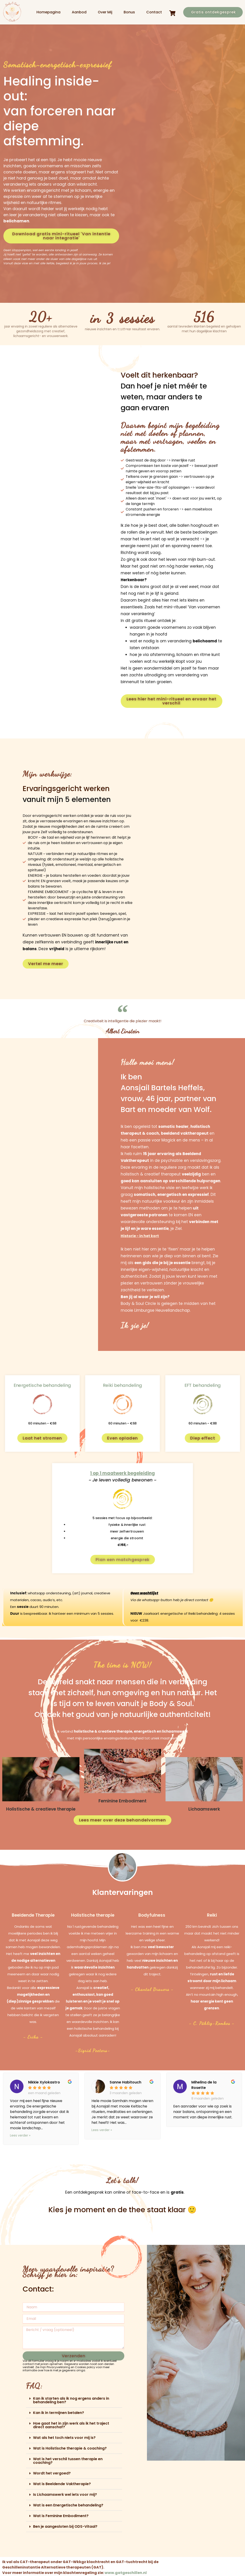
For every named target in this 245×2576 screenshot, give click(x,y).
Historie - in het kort (140, 1235)
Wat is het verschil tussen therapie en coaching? (68, 2460)
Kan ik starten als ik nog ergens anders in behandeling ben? (71, 2400)
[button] (169, 1236)
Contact (154, 12)
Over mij (105, 12)
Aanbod (79, 12)
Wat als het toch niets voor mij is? (64, 2437)
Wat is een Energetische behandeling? (68, 2505)
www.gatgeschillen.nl (126, 2572)
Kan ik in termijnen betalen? (58, 2412)
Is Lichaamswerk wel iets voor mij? (65, 2494)
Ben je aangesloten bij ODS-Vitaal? (65, 2526)
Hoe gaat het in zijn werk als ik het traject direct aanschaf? (71, 2425)
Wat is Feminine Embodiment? (61, 2515)
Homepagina (48, 12)
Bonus (129, 12)
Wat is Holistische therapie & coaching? (70, 2448)
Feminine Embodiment (122, 1745)
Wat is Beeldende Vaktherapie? (62, 2483)
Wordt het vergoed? (52, 2473)
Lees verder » (20, 2135)
